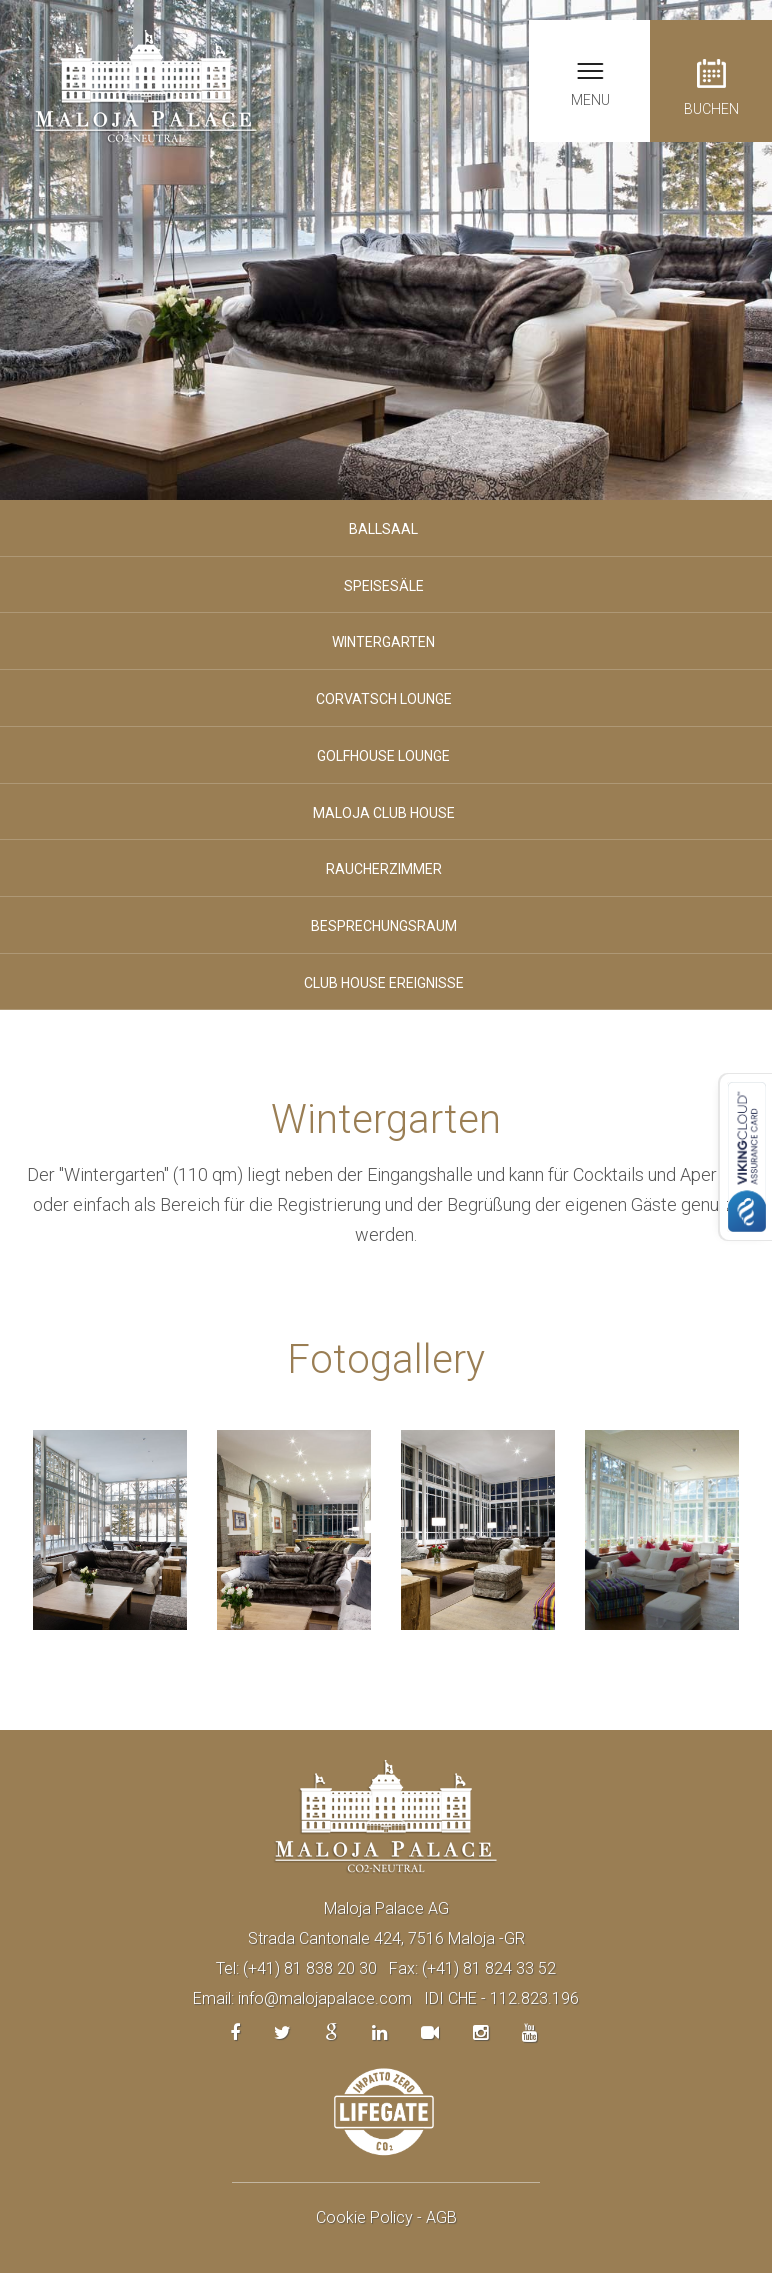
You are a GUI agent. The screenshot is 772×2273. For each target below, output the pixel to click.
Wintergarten (383, 642)
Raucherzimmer (384, 869)
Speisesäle (384, 586)
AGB (441, 2217)
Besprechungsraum (384, 926)
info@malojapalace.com (325, 1998)
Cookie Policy (364, 2217)
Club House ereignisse (384, 983)
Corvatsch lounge (384, 699)
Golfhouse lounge (383, 756)
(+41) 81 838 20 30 (310, 1968)
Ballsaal (383, 529)
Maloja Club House (384, 813)
